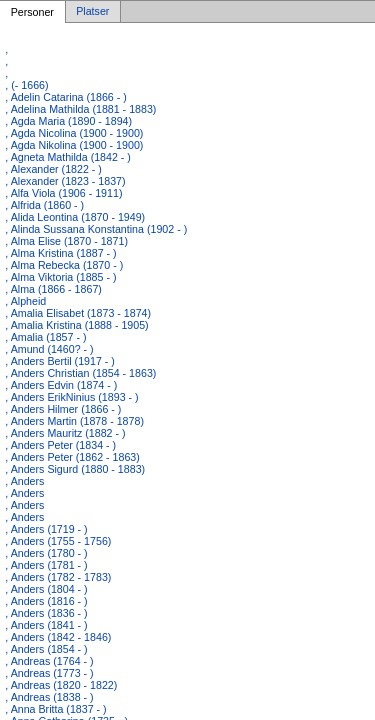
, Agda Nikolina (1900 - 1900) (74, 145)
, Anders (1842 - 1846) (58, 637)
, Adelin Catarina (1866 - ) (65, 97)
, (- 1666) (26, 85)
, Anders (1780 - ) (46, 553)
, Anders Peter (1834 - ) (60, 445)
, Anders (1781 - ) (46, 565)
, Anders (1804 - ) (46, 589)
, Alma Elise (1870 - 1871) (66, 241)
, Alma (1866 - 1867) (53, 289)
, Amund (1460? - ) (49, 349)
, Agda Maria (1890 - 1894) (68, 121)
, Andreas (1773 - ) (49, 673)
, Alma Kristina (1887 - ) (60, 253)
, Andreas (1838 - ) (49, 697)
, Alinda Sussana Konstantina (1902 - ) (96, 229)
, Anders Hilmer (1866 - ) (63, 409)
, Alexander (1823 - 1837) (65, 181)
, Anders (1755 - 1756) (58, 541)
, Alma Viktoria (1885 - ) (60, 277)
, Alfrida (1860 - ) (44, 205)
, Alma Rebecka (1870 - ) (64, 265)
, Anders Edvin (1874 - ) (61, 385)
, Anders (24, 481)
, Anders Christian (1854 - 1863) (80, 373)
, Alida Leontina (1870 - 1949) (75, 217)
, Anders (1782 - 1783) (58, 577)
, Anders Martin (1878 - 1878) (74, 421)
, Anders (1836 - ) (46, 613)
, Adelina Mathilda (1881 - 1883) (80, 109)
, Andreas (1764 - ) (49, 661)
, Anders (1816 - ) (46, 601)
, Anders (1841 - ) (46, 625)
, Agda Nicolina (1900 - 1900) (74, 133)
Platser (92, 12)
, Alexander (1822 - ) (53, 169)
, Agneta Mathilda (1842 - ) (68, 157)
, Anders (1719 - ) (46, 529)
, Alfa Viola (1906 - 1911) (63, 193)
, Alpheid (25, 301)
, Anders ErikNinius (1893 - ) (71, 397)
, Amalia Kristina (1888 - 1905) (76, 325)
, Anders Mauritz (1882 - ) (65, 433)
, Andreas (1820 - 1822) (61, 685)
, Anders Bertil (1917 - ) (60, 361)
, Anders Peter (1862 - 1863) (72, 457)
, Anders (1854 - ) (46, 649)
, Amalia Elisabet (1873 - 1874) (78, 313)
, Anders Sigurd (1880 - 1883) (75, 469)
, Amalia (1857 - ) (45, 337)
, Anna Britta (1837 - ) (55, 709)
